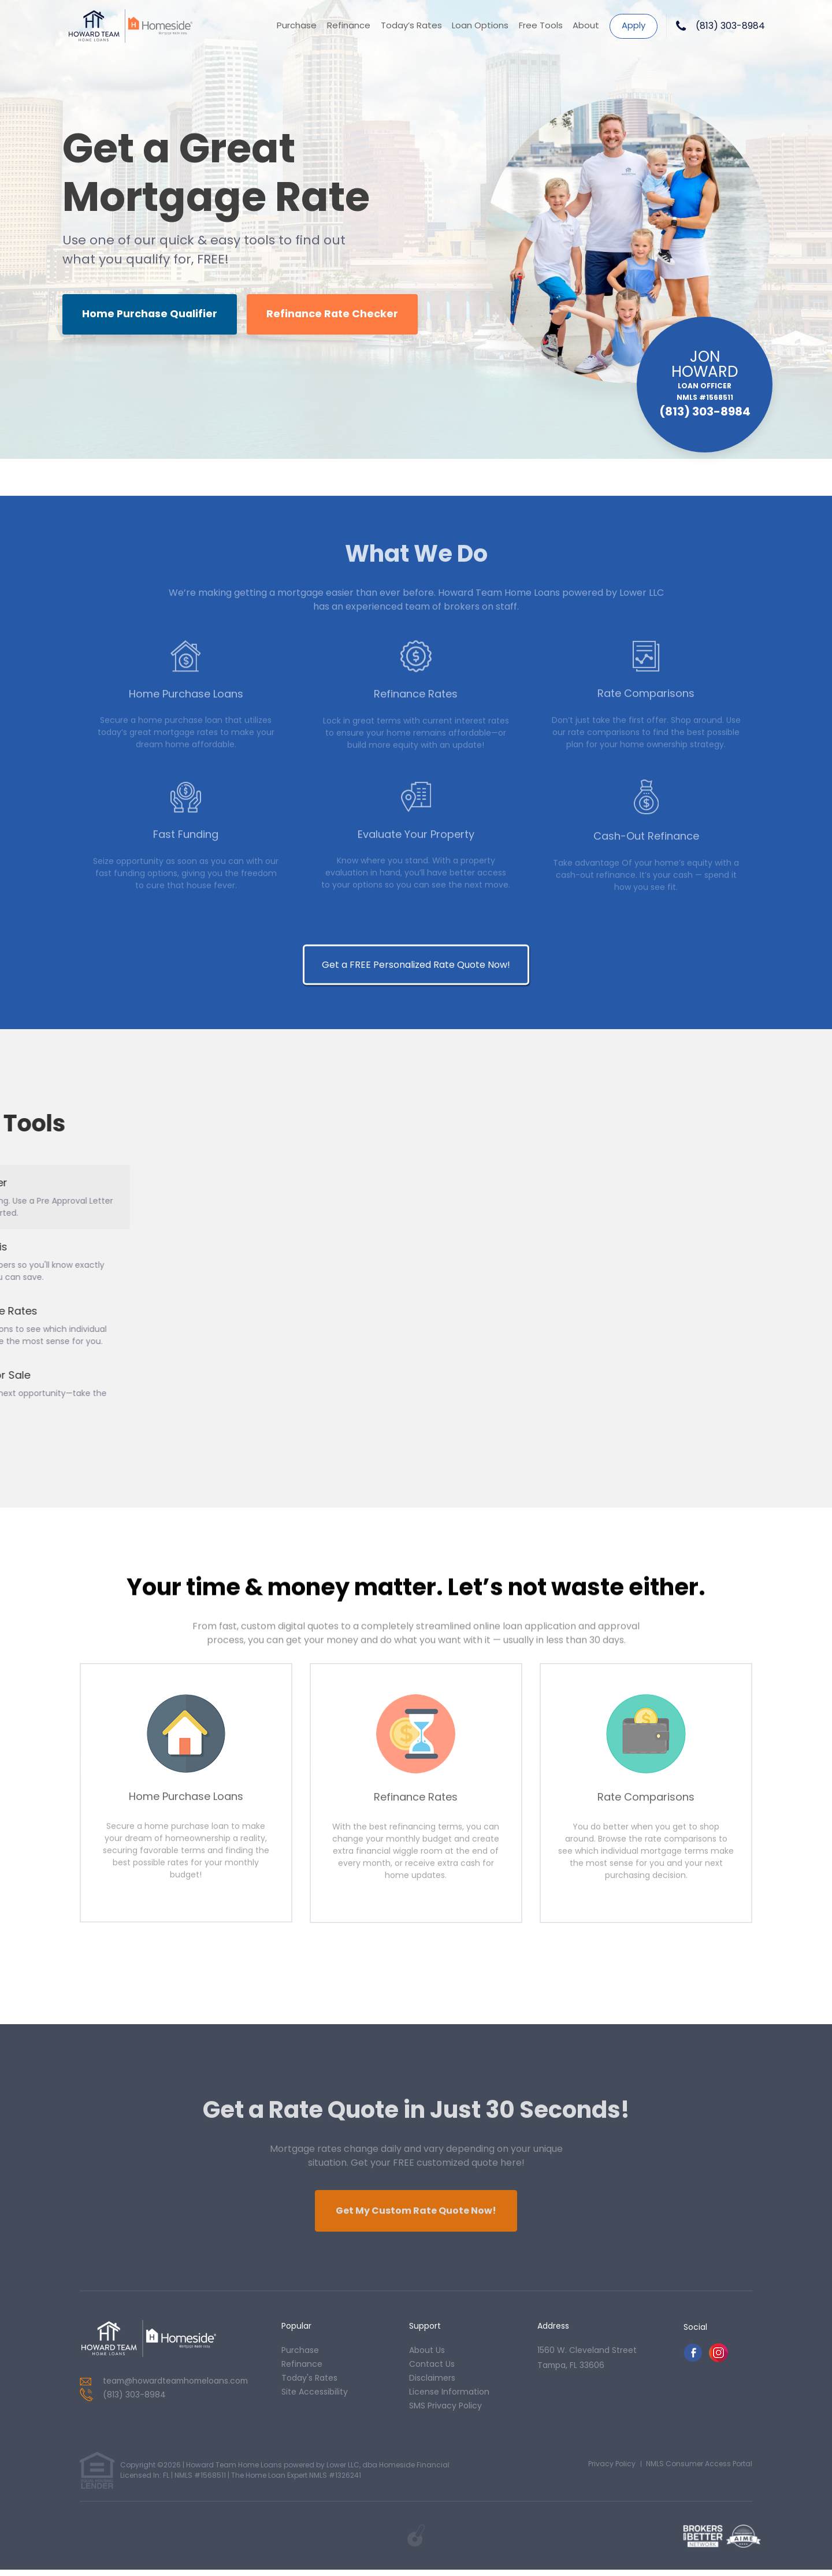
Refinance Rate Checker (336, 315)
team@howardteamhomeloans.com (177, 2387)
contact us (432, 2369)
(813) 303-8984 (730, 25)
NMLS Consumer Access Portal (699, 2469)
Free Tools (540, 26)
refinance (301, 2369)
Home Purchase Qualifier (151, 315)
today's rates (309, 2383)
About (586, 26)
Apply (633, 25)
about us (427, 2356)
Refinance (347, 26)
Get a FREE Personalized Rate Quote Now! (416, 1504)
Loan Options (479, 26)
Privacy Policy (612, 2469)
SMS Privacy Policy (445, 2411)
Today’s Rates (410, 26)
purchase (300, 2356)
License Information (449, 2397)
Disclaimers (432, 2383)
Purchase (295, 26)
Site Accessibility (314, 2397)
